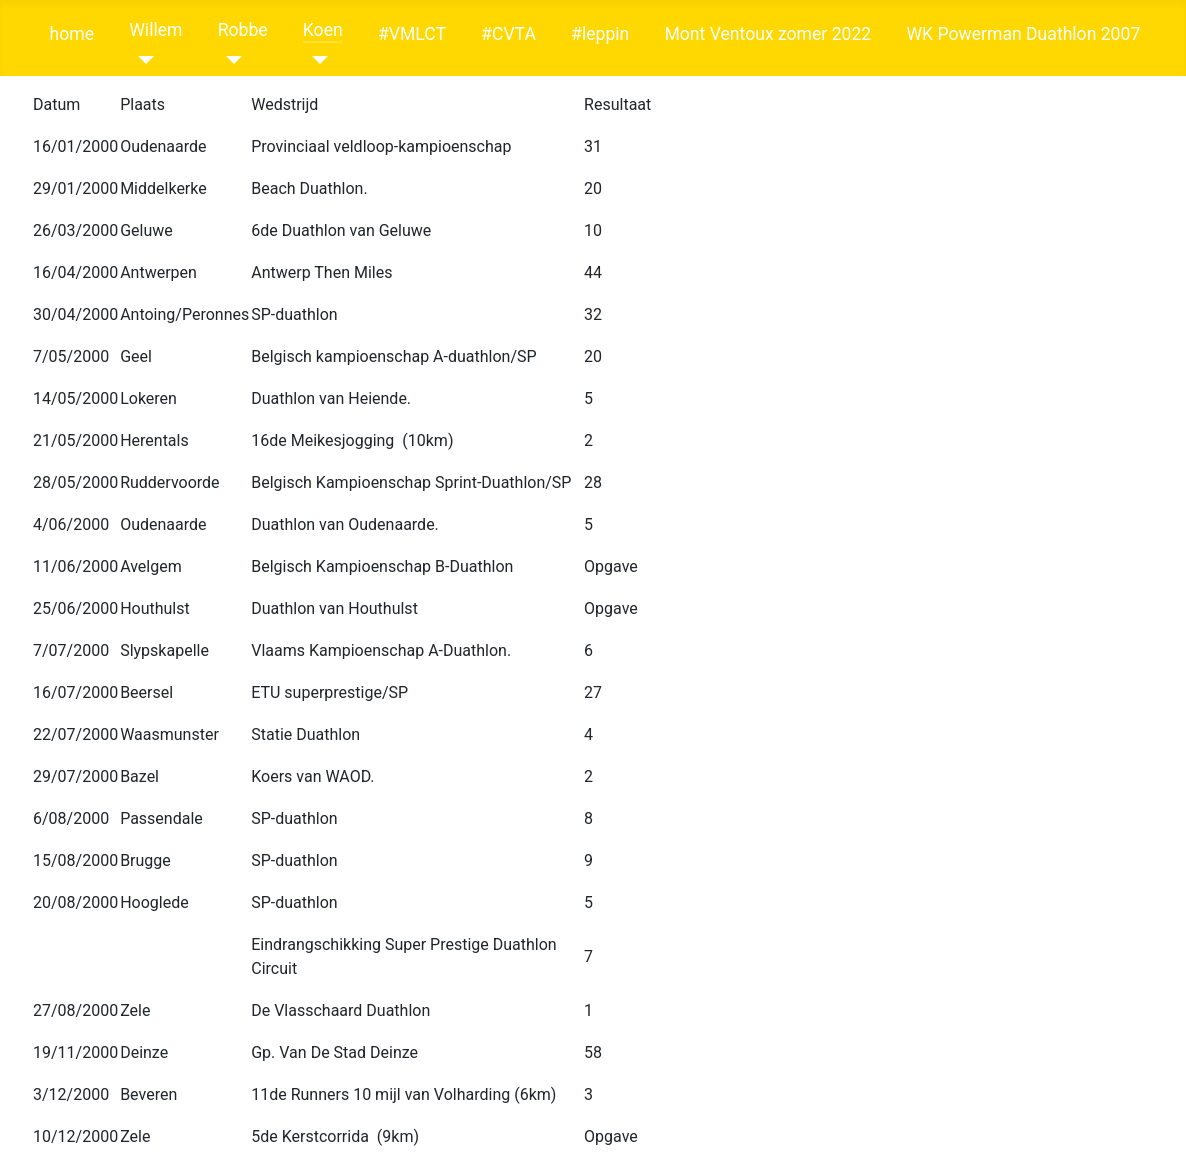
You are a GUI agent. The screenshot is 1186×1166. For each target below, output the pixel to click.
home (72, 34)
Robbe (243, 30)
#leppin (600, 34)
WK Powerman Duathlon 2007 (1023, 34)
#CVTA (508, 34)
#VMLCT (412, 34)
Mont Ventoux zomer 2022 (767, 34)
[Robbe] (230, 60)
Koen (323, 30)
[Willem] (141, 60)
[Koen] (315, 60)
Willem (155, 30)
